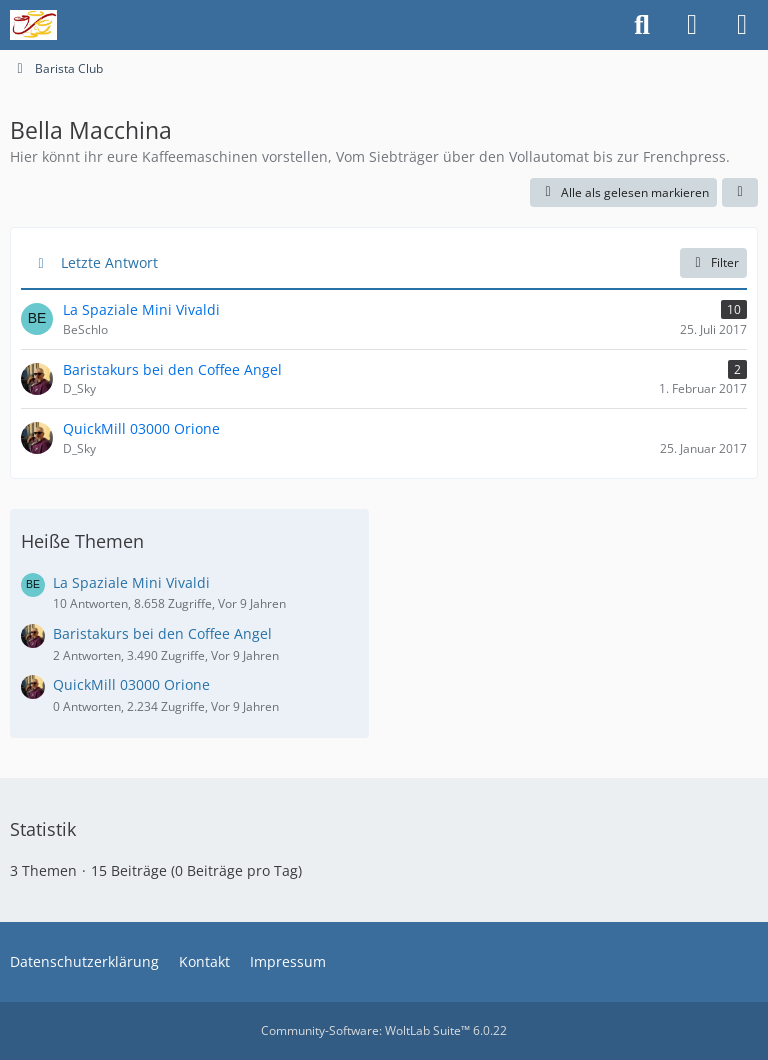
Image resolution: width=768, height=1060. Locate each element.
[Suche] (642, 25)
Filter (713, 262)
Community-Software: (384, 1030)
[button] (740, 193)
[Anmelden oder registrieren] (692, 25)
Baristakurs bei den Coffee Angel (162, 633)
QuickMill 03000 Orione (131, 684)
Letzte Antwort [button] (109, 262)
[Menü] (742, 25)
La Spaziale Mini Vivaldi (131, 582)
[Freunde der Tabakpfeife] (33, 25)
